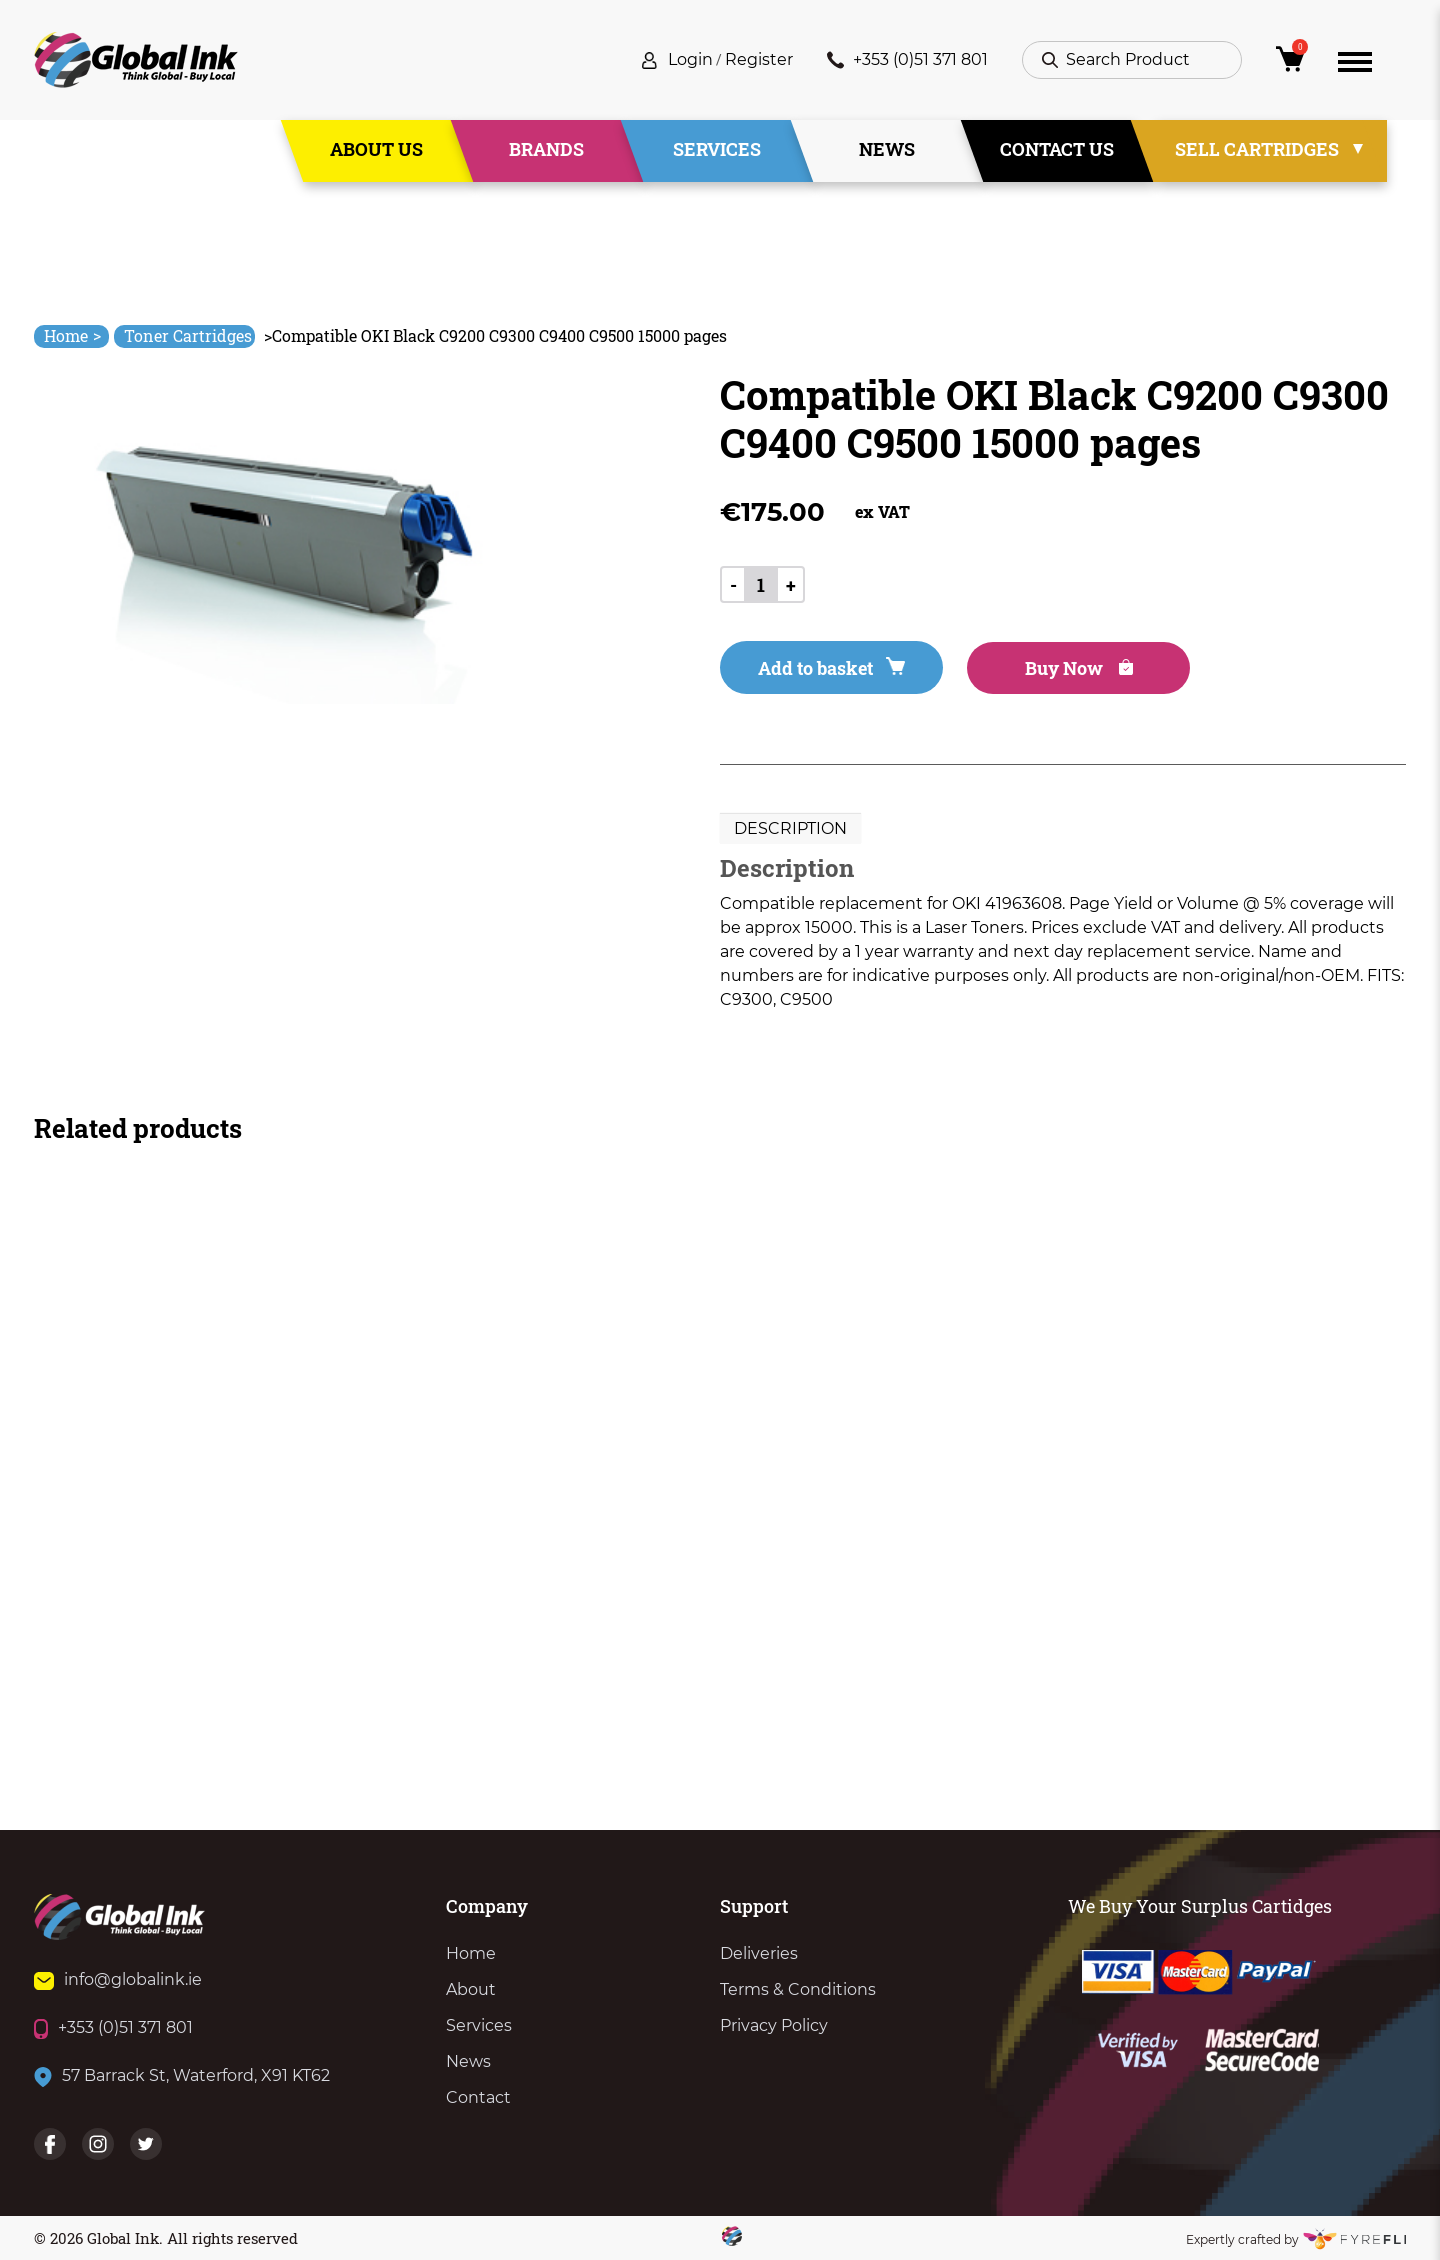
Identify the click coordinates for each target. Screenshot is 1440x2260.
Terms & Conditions (798, 1989)
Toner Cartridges (188, 335)
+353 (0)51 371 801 (907, 59)
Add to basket (831, 668)
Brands (546, 149)
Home (72, 335)
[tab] (790, 829)
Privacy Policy (774, 2025)
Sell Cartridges (1257, 149)
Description (790, 828)
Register (759, 59)
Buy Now (1079, 668)
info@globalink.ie (118, 1979)
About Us (376, 149)
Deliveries (759, 1953)
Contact (478, 2097)
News (887, 149)
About (471, 1989)
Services (717, 149)
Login (690, 59)
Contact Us (1057, 149)
